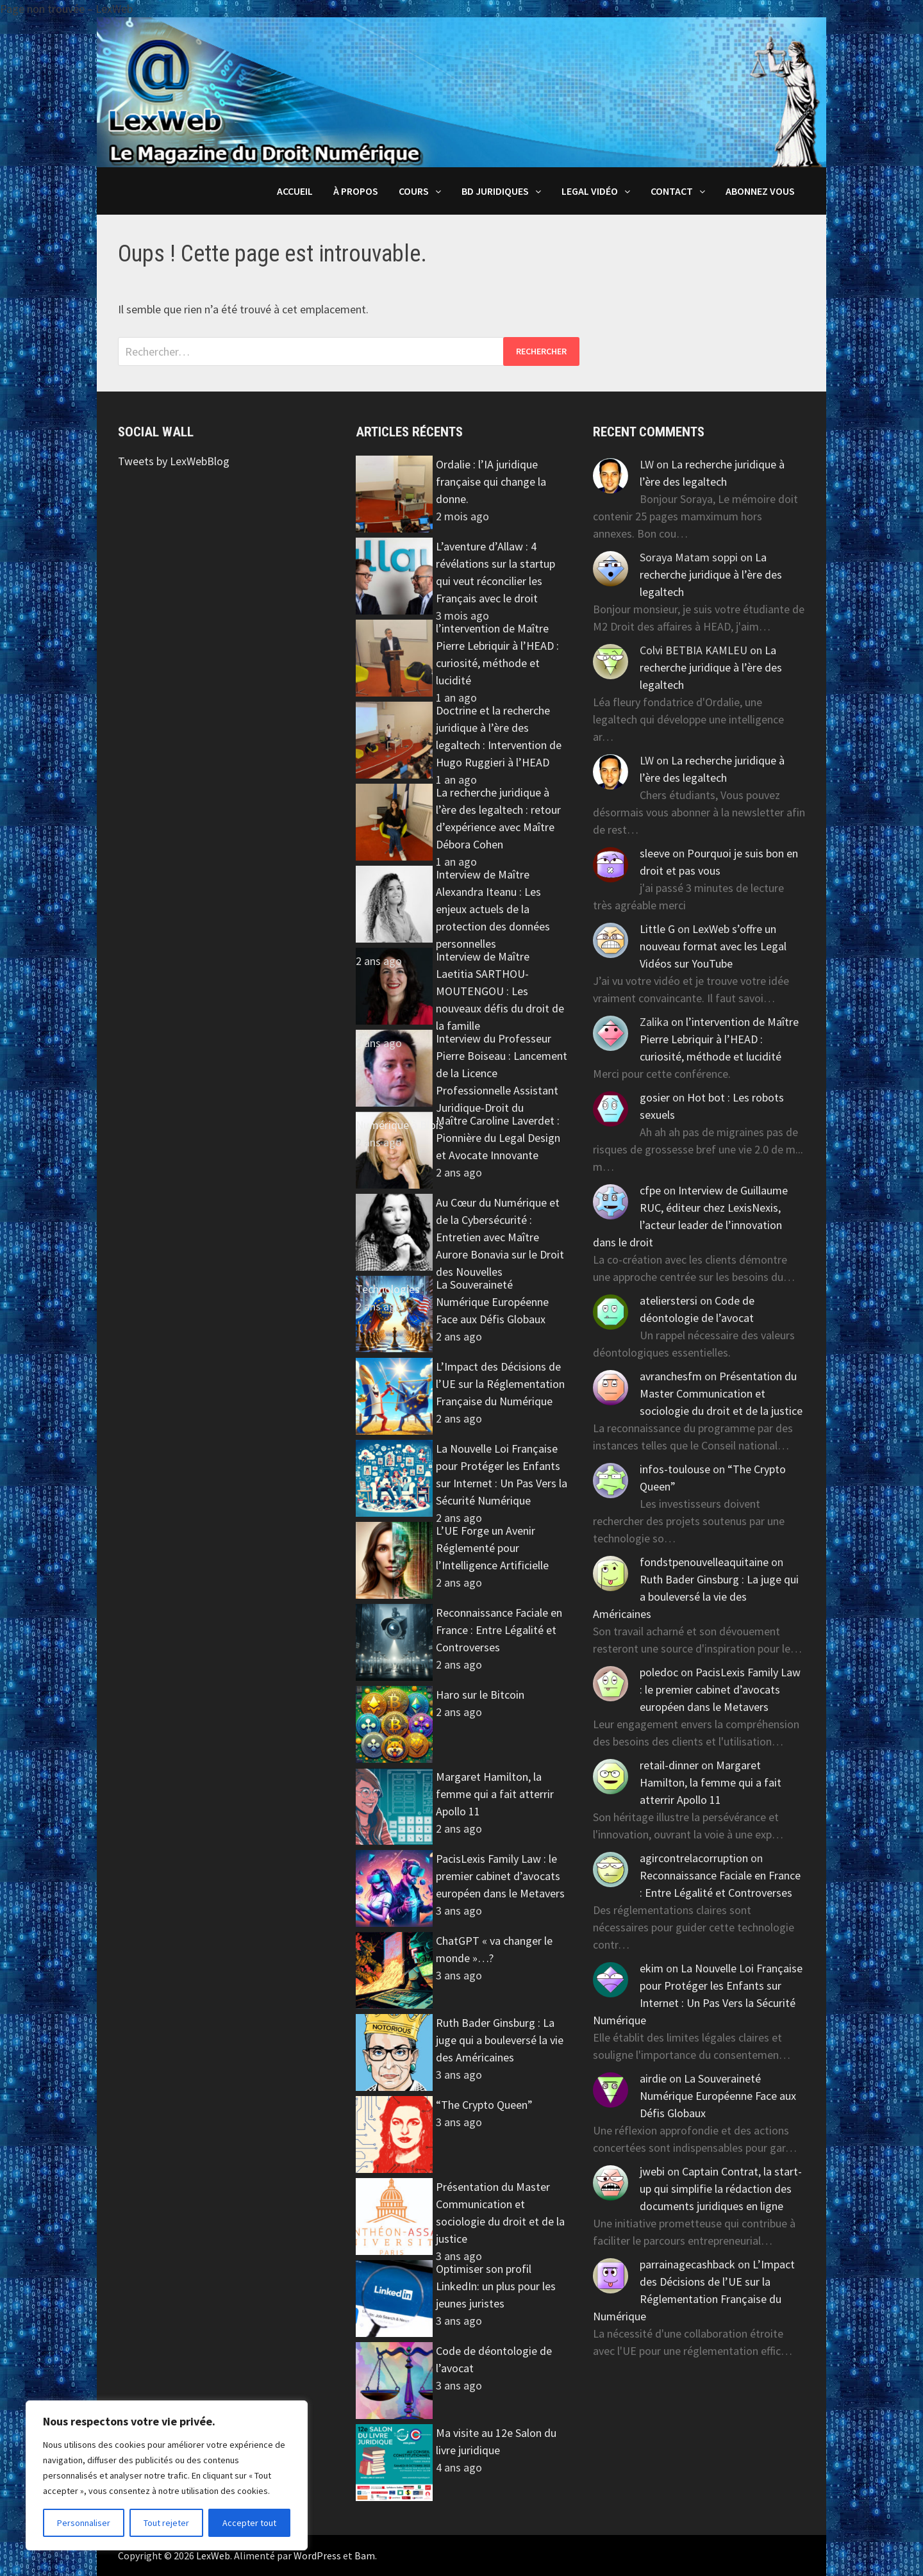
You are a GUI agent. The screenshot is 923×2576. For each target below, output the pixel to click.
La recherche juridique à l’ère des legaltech (711, 574)
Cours (414, 191)
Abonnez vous (760, 191)
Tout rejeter (166, 2523)
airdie (653, 2078)
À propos (355, 191)
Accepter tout (249, 2523)
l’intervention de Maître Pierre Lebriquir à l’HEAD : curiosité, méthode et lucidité (719, 1039)
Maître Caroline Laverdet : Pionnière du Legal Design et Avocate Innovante (498, 1137)
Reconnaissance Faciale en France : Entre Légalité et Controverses (499, 1630)
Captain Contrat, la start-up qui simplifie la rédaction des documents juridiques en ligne (721, 2188)
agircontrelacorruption (694, 1858)
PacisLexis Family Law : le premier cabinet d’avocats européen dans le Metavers (500, 1876)
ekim (651, 1968)
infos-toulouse (675, 1469)
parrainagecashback (687, 2264)
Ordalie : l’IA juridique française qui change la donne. (491, 481)
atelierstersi (668, 1300)
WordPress (317, 2555)
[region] (167, 2475)
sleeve (655, 853)
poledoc (659, 1672)
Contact (672, 191)
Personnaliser (83, 2523)
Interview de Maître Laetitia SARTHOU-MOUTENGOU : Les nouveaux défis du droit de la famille (500, 991)
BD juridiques (495, 191)
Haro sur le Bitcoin (480, 1694)
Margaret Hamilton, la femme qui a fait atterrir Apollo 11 (495, 1794)
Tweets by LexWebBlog (173, 461)
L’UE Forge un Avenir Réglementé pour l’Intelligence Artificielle (492, 1548)
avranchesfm (671, 1376)
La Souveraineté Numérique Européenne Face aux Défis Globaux (492, 1301)
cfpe (650, 1190)
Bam (364, 2555)
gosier (655, 1097)
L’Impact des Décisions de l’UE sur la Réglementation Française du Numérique (500, 1383)
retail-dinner (669, 1765)
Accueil (295, 191)
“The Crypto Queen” (484, 2104)
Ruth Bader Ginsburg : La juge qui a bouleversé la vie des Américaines (499, 2040)
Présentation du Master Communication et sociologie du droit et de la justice (721, 1393)
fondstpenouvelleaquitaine (704, 1562)
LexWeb (213, 2555)
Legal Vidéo (589, 191)
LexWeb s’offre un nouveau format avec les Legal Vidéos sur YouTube (713, 946)
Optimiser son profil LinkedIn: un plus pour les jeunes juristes (496, 2286)
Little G (657, 928)
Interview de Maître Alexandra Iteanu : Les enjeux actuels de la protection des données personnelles (493, 909)
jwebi (652, 2171)
